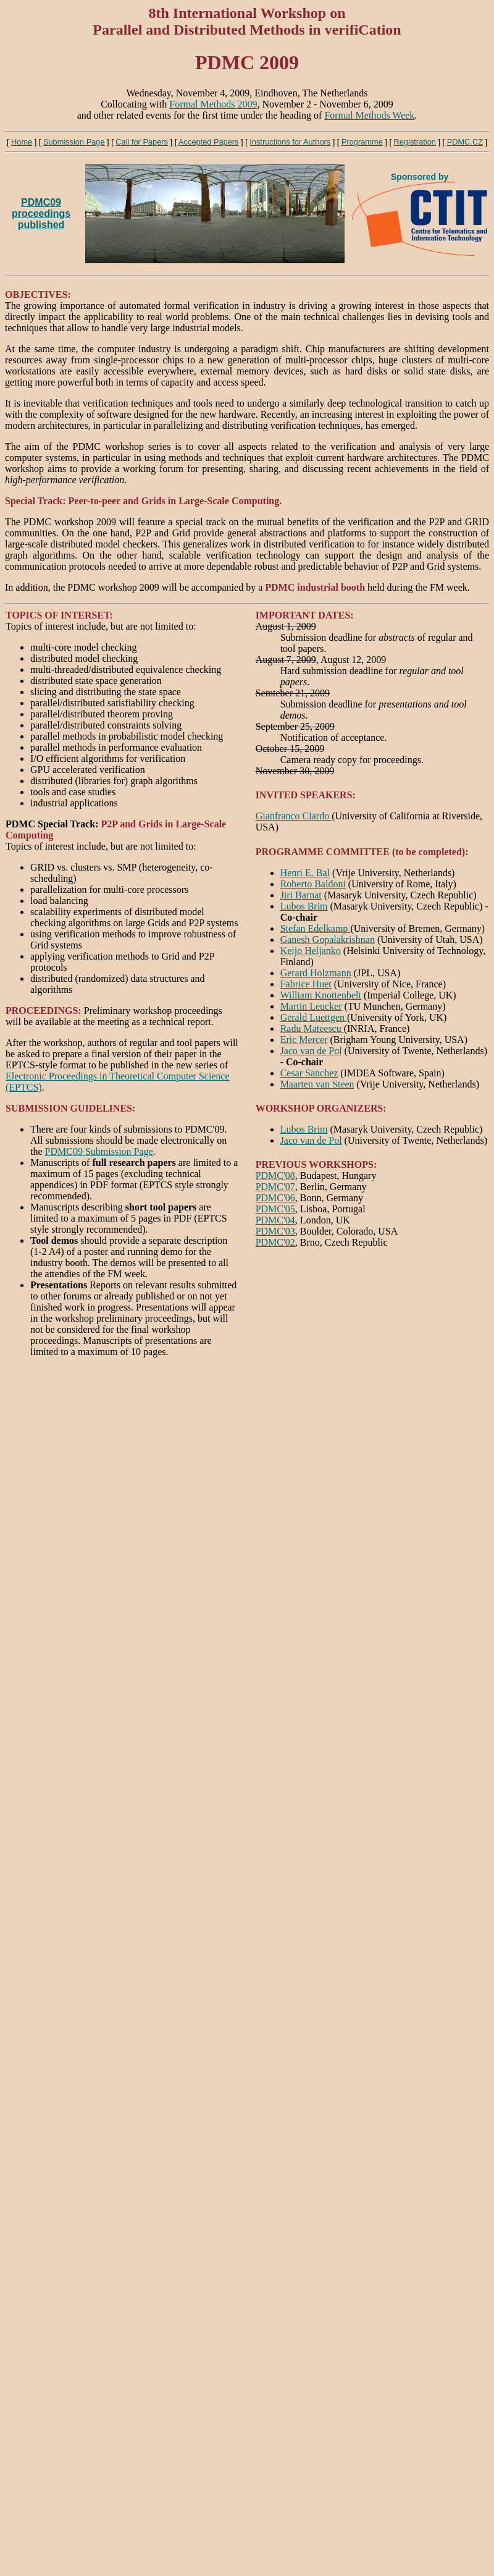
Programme (362, 141)
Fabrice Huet (306, 984)
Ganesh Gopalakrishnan (327, 939)
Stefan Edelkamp (315, 928)
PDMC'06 (275, 1198)
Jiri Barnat (301, 895)
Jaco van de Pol (311, 1050)
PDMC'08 (275, 1175)
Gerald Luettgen (313, 1017)
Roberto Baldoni (313, 884)
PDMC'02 (275, 1242)
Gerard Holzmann (315, 973)
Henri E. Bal (305, 873)
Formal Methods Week (369, 115)
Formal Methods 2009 (213, 104)
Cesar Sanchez (309, 1073)
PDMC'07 (275, 1186)
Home (21, 141)
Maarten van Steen (317, 1084)
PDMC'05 (275, 1209)
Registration (415, 141)
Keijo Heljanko (310, 950)
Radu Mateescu (312, 1028)
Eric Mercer (304, 1039)
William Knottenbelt (320, 995)
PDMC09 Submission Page (99, 1151)
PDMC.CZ (465, 141)
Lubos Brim (304, 906)
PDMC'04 (275, 1220)
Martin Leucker (311, 1006)
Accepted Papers (208, 141)
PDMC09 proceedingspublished (41, 213)
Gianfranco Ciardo (294, 816)
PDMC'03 (275, 1231)
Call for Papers (141, 141)
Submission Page (74, 141)
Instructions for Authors (289, 141)
